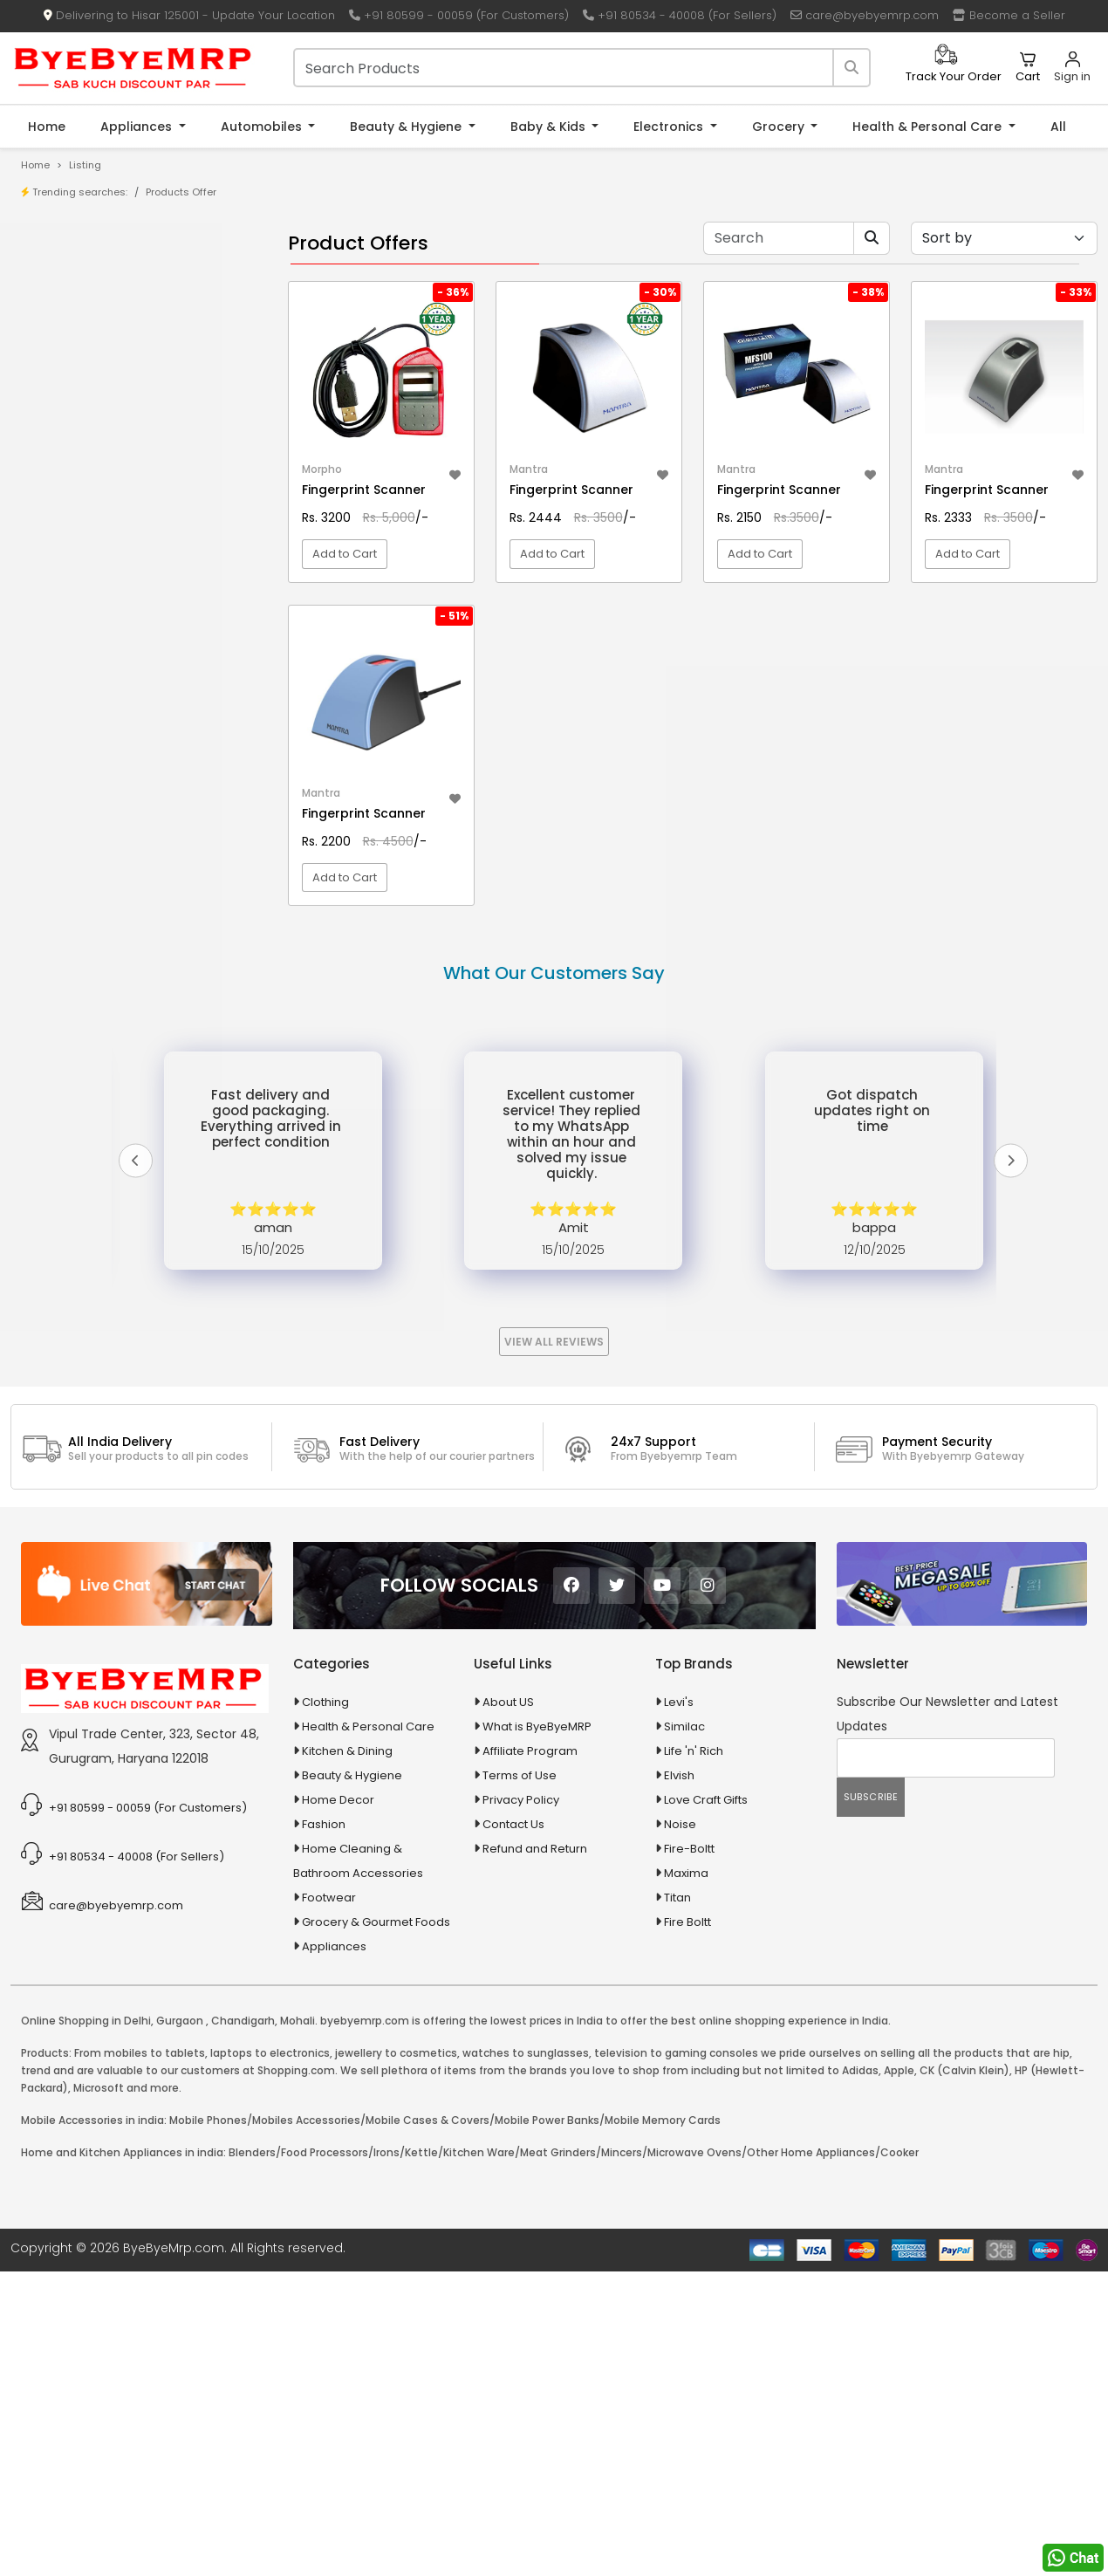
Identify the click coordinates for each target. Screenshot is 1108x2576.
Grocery (780, 126)
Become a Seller (1009, 15)
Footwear (329, 1897)
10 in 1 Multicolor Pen (102, 534)
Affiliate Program (530, 1751)
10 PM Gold (76, 561)
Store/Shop (80, 305)
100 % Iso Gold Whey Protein (125, 588)
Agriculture (64, 646)
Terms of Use (519, 1775)
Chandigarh (243, 2020)
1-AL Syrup (75, 480)
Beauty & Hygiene (407, 126)
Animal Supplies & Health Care (119, 676)
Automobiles (263, 126)
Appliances (137, 126)
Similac (684, 1726)
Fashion (323, 1824)
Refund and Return (534, 1848)
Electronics (670, 126)
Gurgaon (179, 2020)
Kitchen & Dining (347, 1751)
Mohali (297, 2020)
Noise (680, 1824)
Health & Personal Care (928, 126)
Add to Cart (344, 553)
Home (46, 126)
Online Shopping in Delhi (86, 2020)
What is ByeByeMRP (537, 1726)
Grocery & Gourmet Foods (376, 1922)
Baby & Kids (549, 126)
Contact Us (513, 1824)
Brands (67, 332)
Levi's (679, 1702)
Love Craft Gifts (706, 1800)
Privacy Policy (520, 1800)
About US (508, 1702)
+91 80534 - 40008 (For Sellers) (679, 15)
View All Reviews (554, 1341)
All (1058, 126)
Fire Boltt (687, 1922)
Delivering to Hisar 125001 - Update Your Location (189, 15)
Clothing (325, 1702)
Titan (677, 1897)
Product (69, 278)
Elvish (679, 1775)
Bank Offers (80, 359)
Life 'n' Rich (693, 1751)
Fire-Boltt (689, 1848)
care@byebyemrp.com (864, 15)
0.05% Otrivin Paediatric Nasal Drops (131, 441)
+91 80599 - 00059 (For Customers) (459, 15)
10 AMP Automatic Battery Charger (143, 507)
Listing (85, 165)
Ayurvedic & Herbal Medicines (118, 768)
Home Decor (338, 1800)
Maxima (686, 1873)
